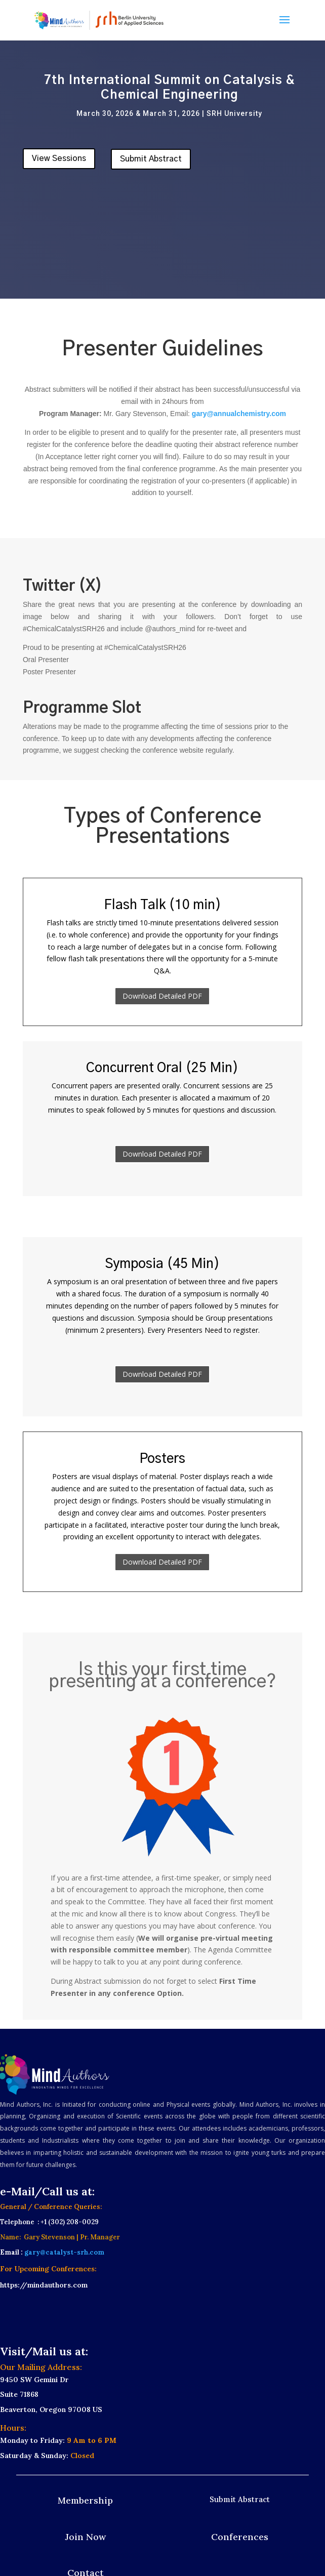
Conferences (239, 2537)
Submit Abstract (151, 159)
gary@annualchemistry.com (239, 414)
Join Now (85, 2537)
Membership (85, 2500)
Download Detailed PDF (162, 996)
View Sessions (59, 158)
